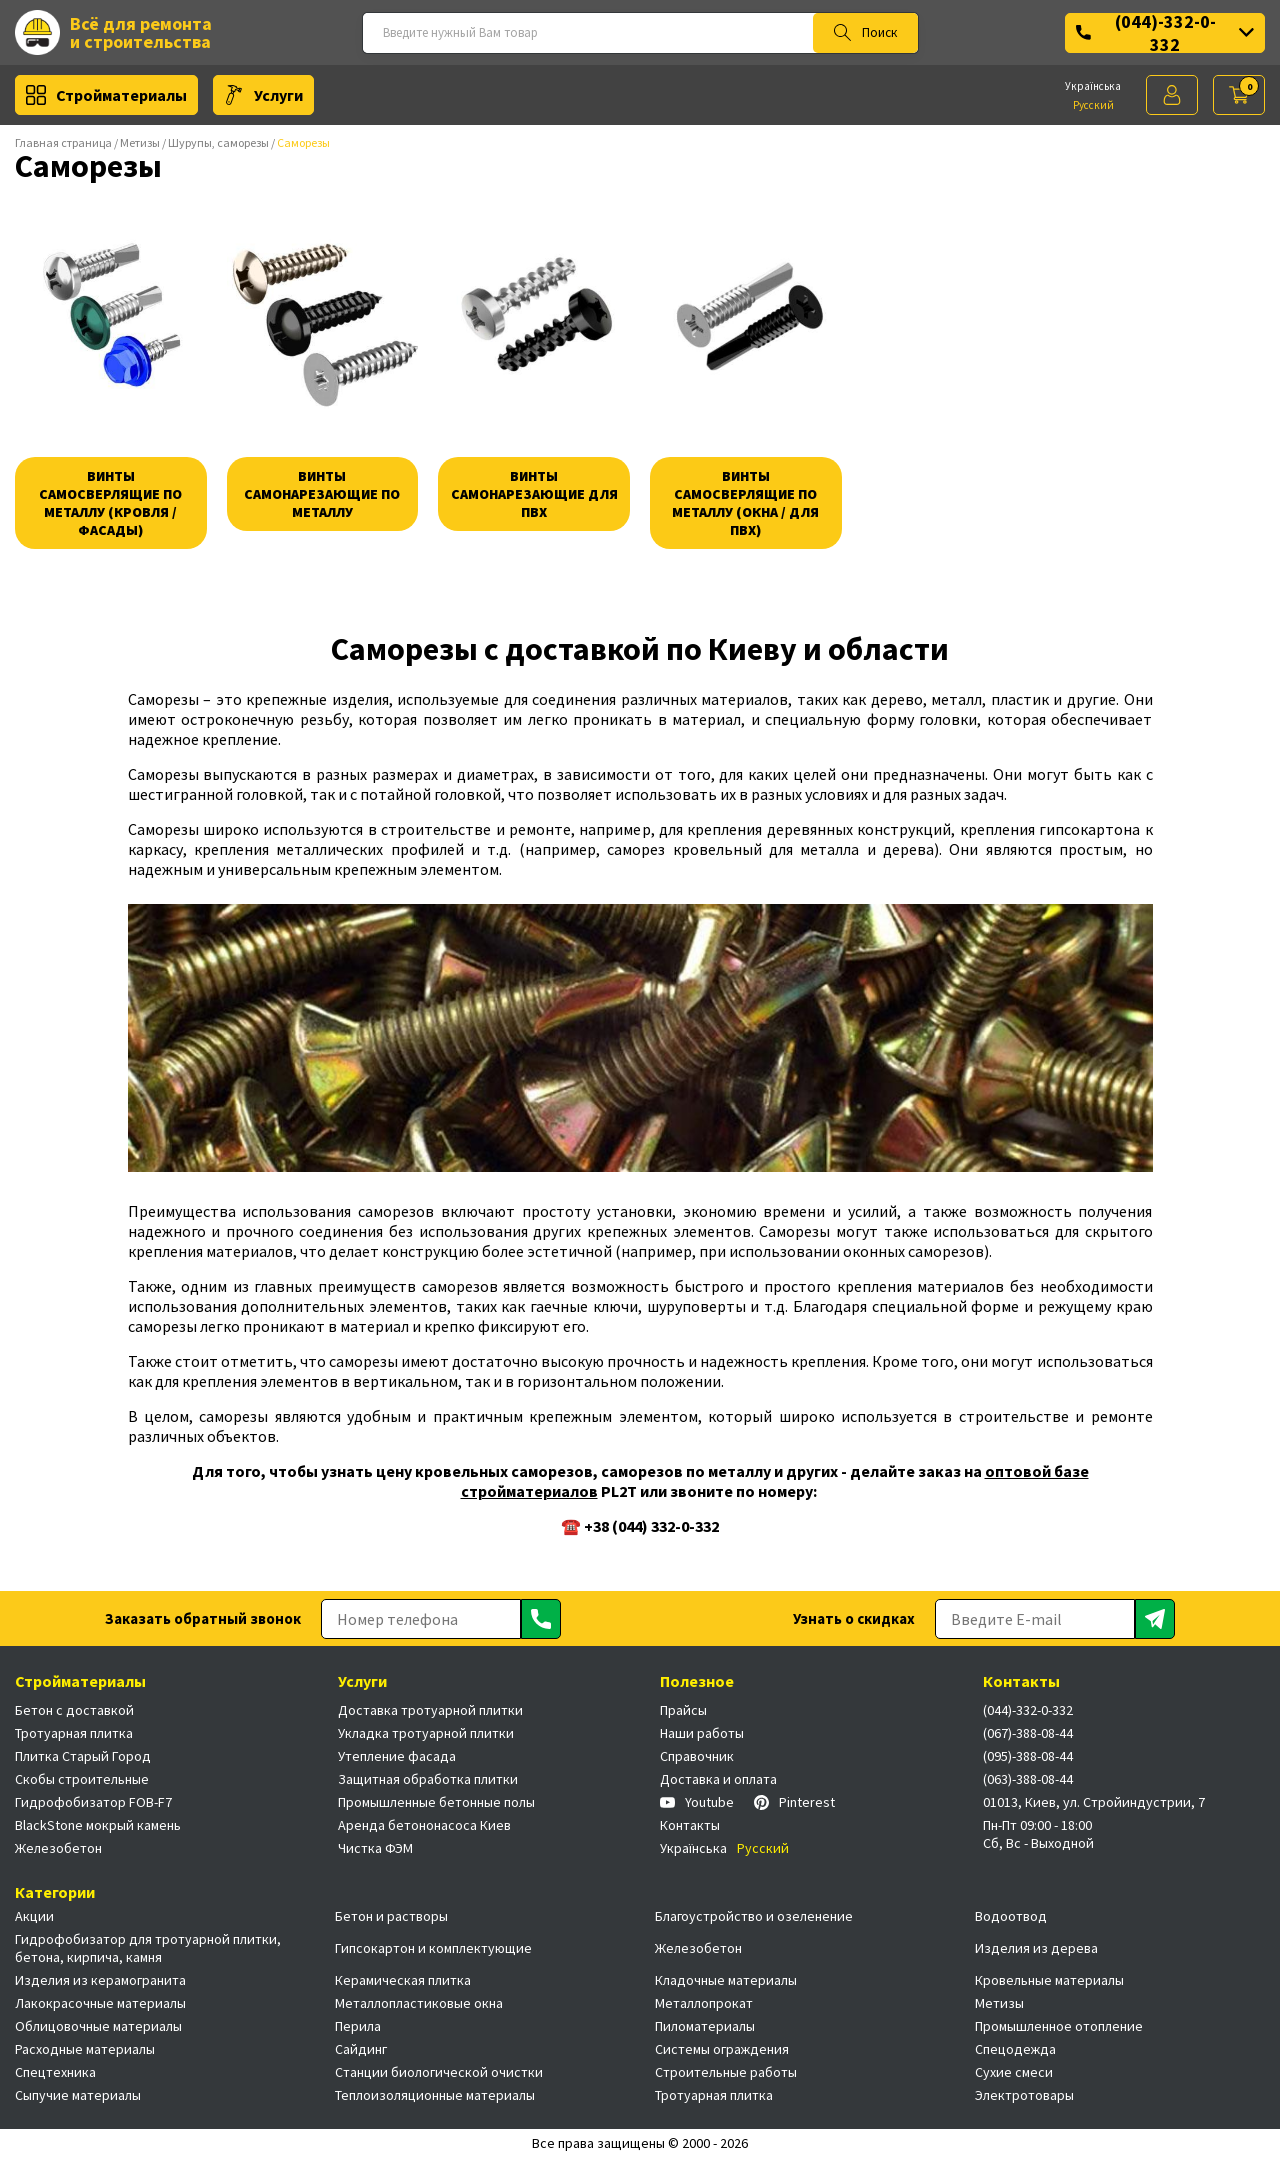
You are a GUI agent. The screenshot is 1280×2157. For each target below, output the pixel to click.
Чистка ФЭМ (375, 1848)
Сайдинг (361, 2049)
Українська (1093, 86)
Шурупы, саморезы (218, 142)
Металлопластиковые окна (419, 2003)
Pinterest (794, 1802)
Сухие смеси (1014, 2072)
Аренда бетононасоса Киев (424, 1825)
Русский (1093, 105)
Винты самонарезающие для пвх (534, 494)
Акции (34, 1916)
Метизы (140, 142)
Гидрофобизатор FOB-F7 (93, 1802)
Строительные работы (726, 2072)
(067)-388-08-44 (1028, 1733)
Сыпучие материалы (78, 2095)
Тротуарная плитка (74, 1733)
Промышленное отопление (1059, 2026)
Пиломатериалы (705, 2026)
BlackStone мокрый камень (98, 1825)
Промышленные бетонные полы (436, 1802)
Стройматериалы (106, 95)
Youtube (697, 1802)
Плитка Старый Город (83, 1756)
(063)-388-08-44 (1028, 1779)
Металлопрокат (704, 2003)
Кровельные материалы (1049, 1980)
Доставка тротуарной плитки (430, 1710)
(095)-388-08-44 (1028, 1756)
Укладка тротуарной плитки (426, 1733)
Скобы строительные (82, 1779)
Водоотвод (1011, 1916)
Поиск (865, 33)
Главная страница (63, 142)
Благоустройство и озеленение (754, 1916)
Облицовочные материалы (98, 2026)
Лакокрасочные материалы (100, 2003)
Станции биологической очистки (439, 2072)
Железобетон (58, 1848)
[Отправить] (541, 1619)
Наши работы (702, 1733)
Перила (358, 2026)
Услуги (263, 95)
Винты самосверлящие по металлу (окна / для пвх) (745, 503)
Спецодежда (1015, 2049)
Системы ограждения (722, 2049)
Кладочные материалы (726, 1980)
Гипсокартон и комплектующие (433, 1948)
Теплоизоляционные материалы (435, 2095)
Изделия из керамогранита (100, 1980)
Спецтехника (55, 2072)
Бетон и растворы (391, 1916)
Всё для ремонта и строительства (113, 32)
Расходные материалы (85, 2049)
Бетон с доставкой (74, 1710)
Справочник (697, 1756)
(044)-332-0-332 (1165, 33)
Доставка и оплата (718, 1779)
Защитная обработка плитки (428, 1779)
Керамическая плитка (403, 1980)
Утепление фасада (397, 1756)
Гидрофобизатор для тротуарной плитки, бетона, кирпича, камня (148, 1948)
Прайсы (683, 1710)
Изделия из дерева (1036, 1948)
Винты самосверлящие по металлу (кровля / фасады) (110, 503)
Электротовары (1024, 2095)
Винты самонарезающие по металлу (322, 494)
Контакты (690, 1825)
